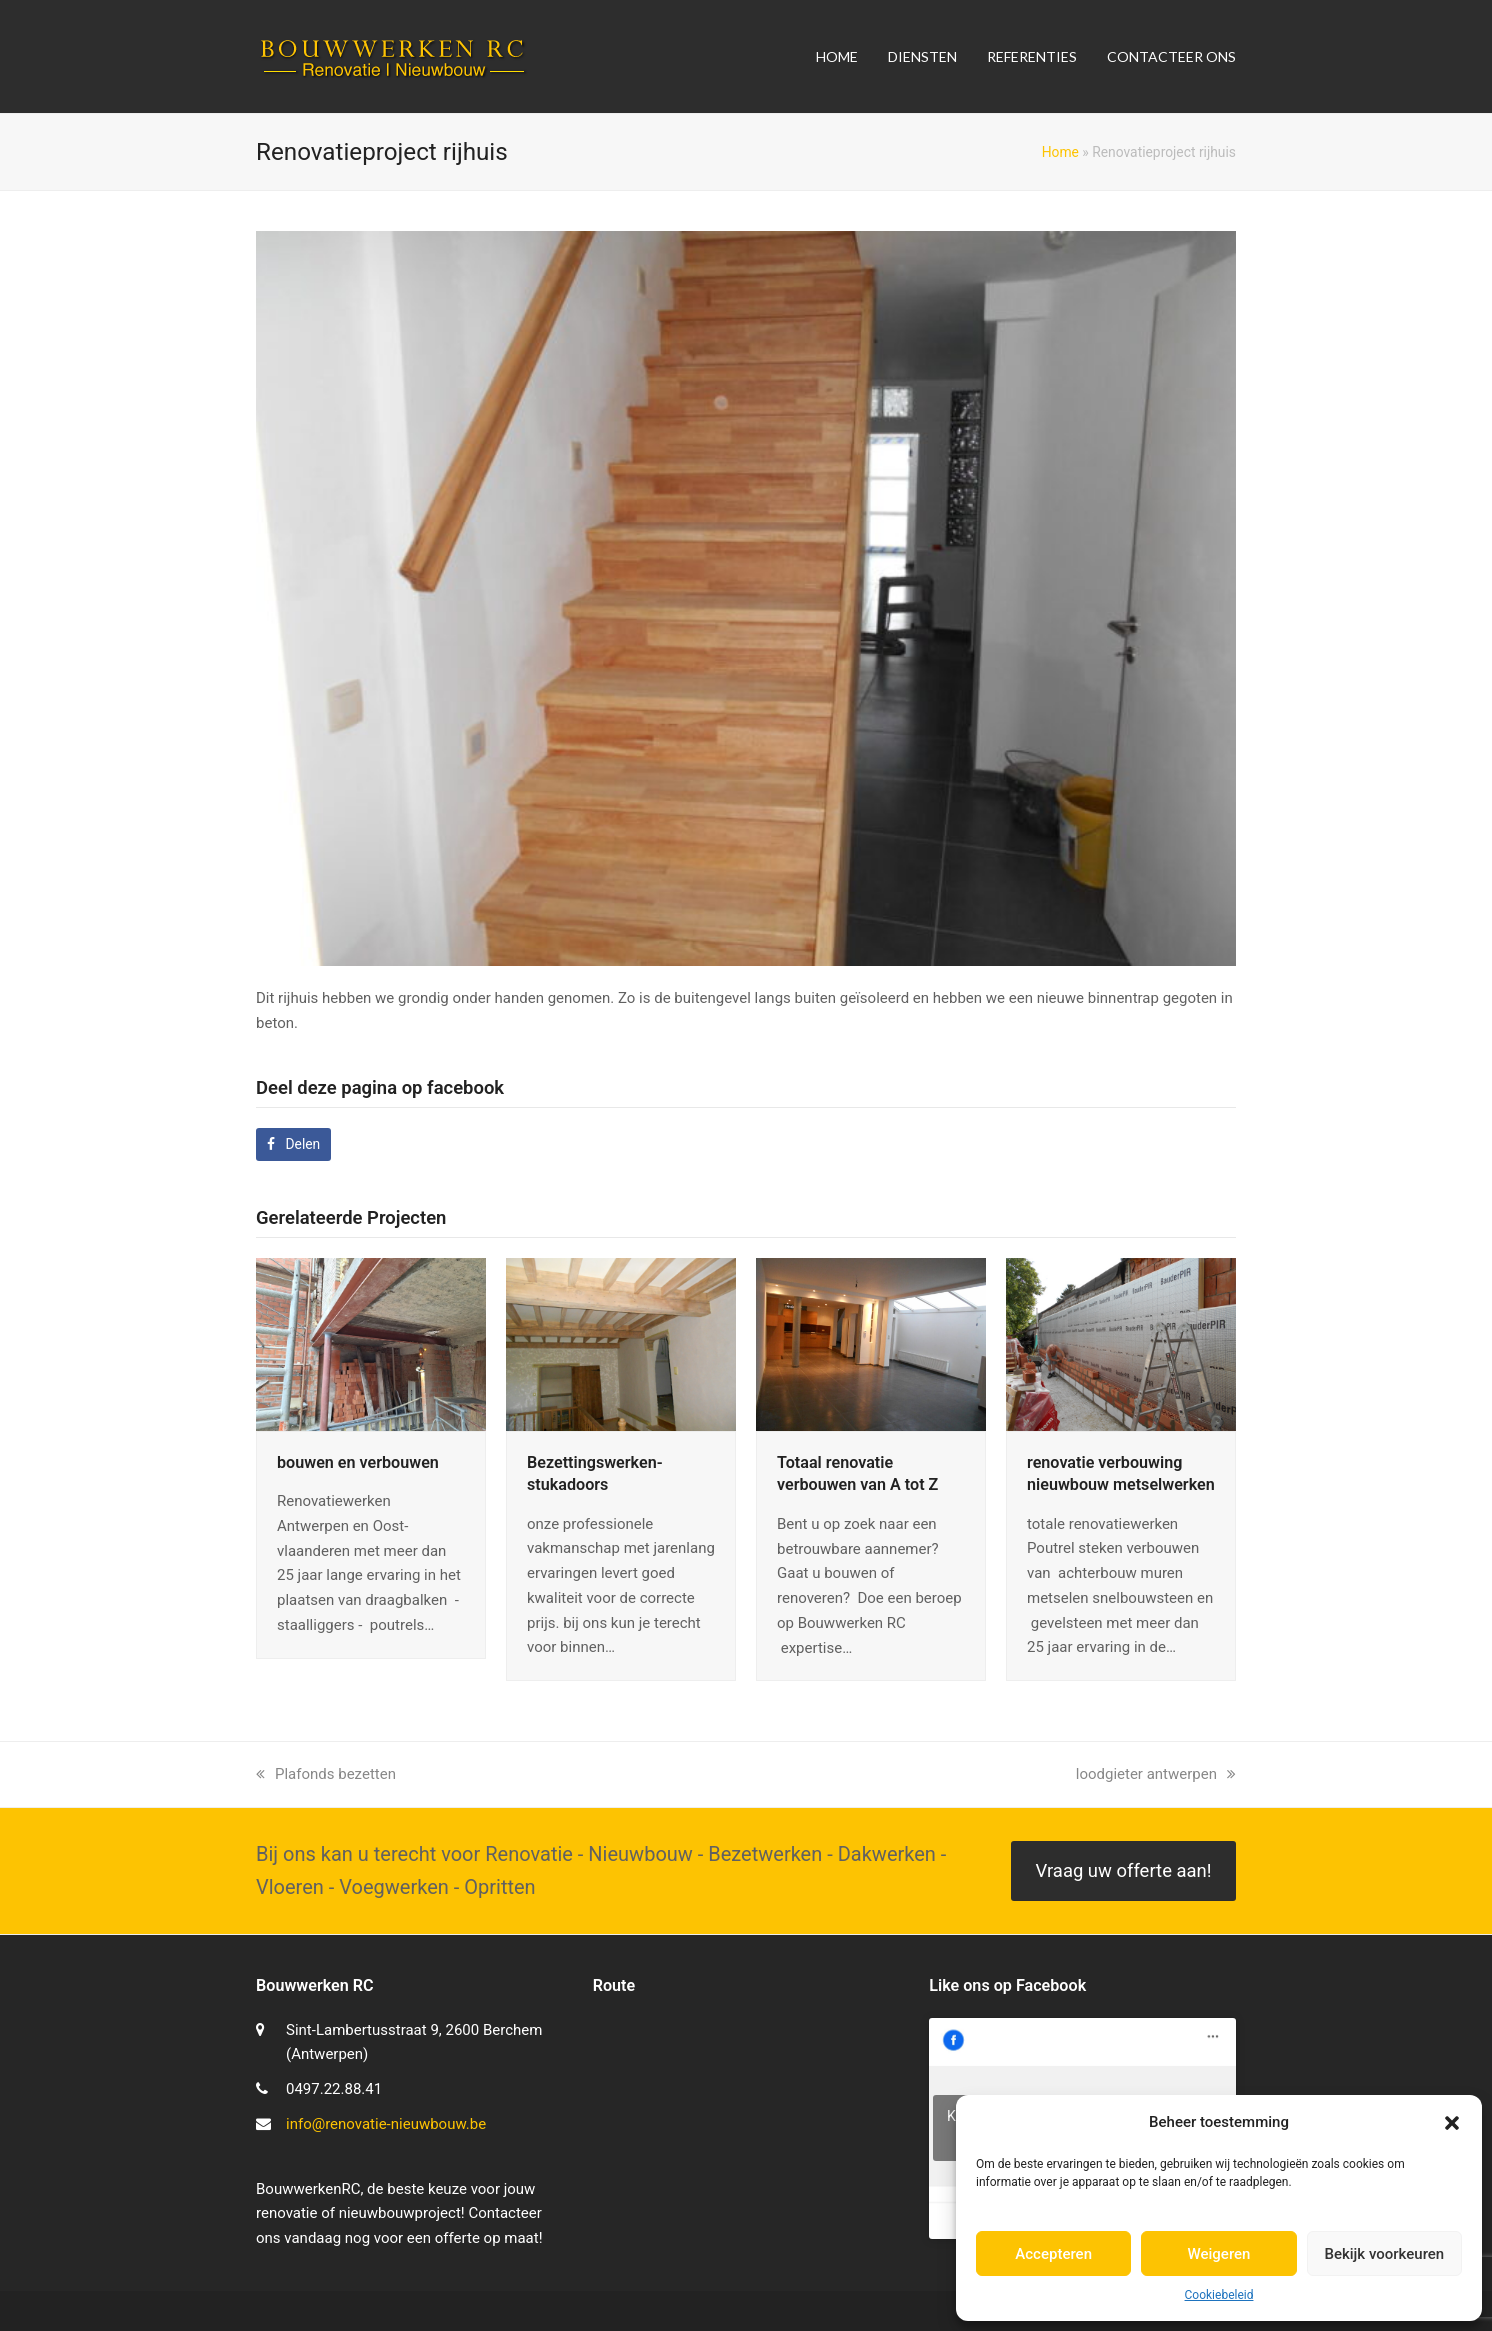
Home (1060, 152)
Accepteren (1053, 2254)
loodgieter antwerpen (1156, 1774)
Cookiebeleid (1219, 2295)
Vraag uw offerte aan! (1123, 1871)
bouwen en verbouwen (358, 1462)
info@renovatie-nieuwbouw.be (386, 2124)
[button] (1452, 2123)
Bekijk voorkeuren (1384, 2254)
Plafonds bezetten (326, 1774)
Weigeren (1219, 2254)
